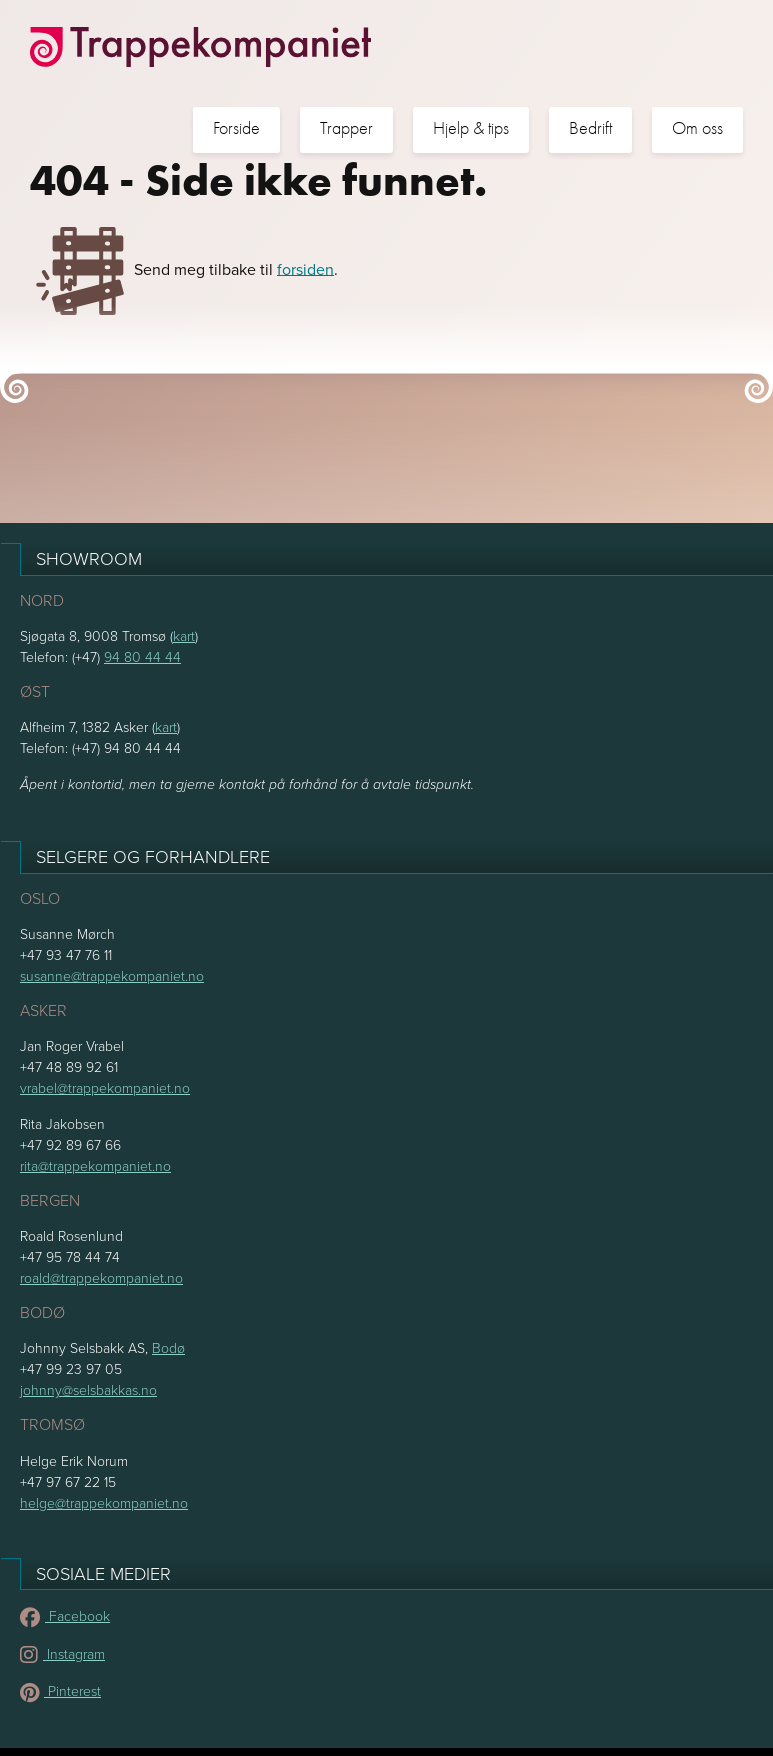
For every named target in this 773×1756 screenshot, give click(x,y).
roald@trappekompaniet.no (101, 1277)
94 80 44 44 (142, 656)
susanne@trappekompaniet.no (112, 975)
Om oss (697, 128)
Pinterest (60, 1690)
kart (184, 635)
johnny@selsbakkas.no (88, 1389)
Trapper (346, 128)
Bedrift (590, 128)
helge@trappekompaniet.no (104, 1502)
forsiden (305, 268)
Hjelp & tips (471, 128)
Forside (236, 128)
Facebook (65, 1615)
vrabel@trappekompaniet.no (105, 1087)
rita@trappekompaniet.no (95, 1165)
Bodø (168, 1347)
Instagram (62, 1653)
